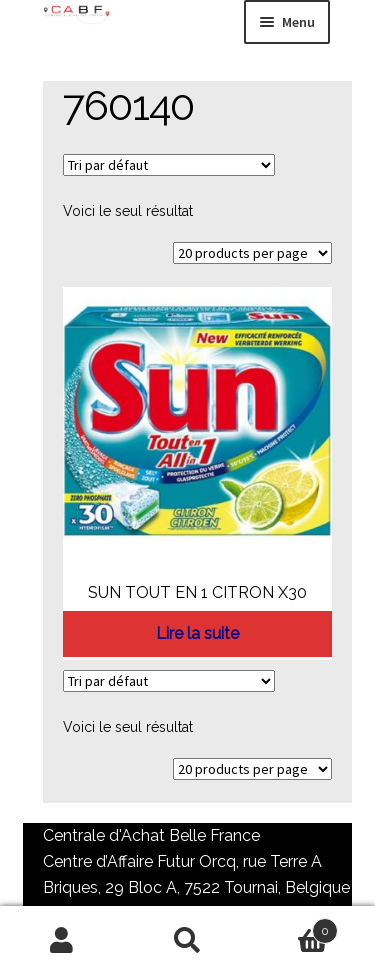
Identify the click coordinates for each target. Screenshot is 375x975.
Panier (294, 927)
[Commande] (169, 165)
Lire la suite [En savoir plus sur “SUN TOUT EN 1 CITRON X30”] (197, 633)
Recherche (187, 941)
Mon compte (62, 941)
